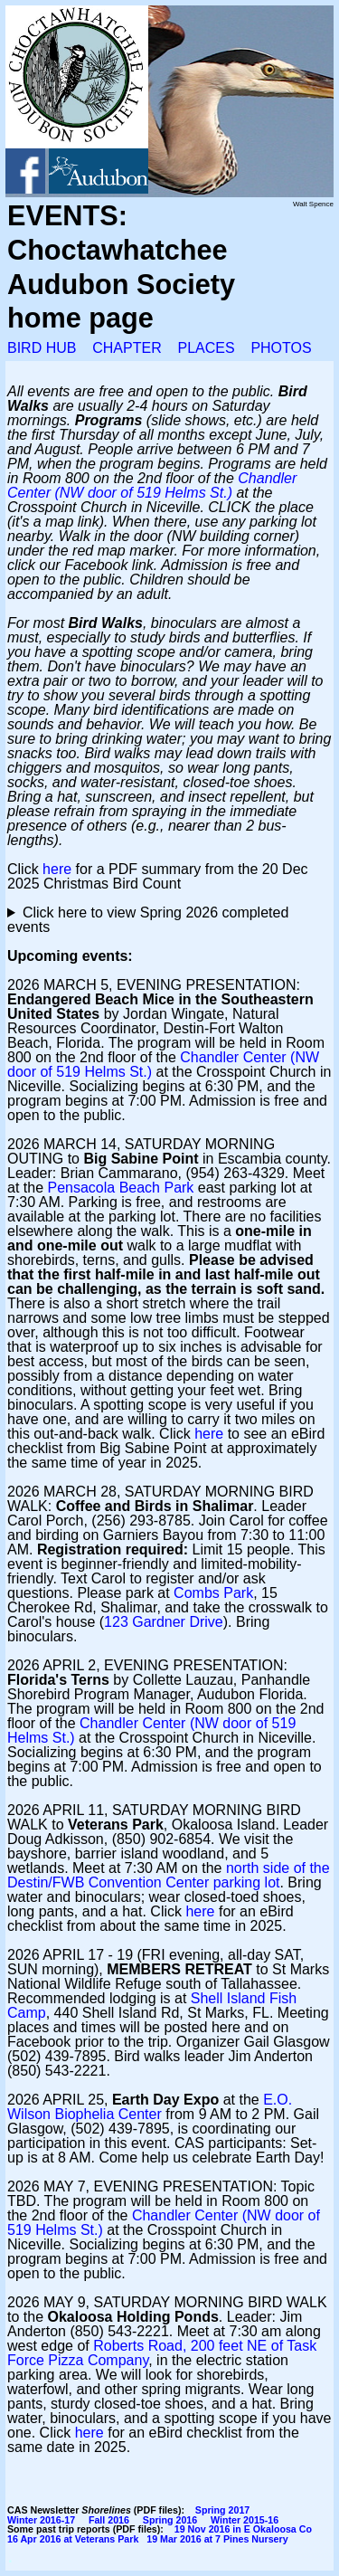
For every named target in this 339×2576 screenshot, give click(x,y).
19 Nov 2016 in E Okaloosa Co (243, 2529)
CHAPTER (126, 348)
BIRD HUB (41, 348)
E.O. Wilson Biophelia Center (149, 2107)
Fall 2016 (109, 2519)
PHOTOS (280, 348)
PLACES (205, 348)
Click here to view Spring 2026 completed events (147, 920)
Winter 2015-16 (244, 2519)
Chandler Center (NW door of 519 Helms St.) (152, 485)
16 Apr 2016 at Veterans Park (72, 2538)
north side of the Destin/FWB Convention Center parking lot (168, 1875)
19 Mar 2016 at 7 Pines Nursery (216, 2538)
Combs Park (213, 1593)
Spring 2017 (222, 2510)
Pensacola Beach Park (120, 1187)
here (56, 869)
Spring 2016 (170, 2519)
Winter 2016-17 (41, 2519)
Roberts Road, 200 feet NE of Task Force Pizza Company (161, 2353)
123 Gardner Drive (163, 1622)
